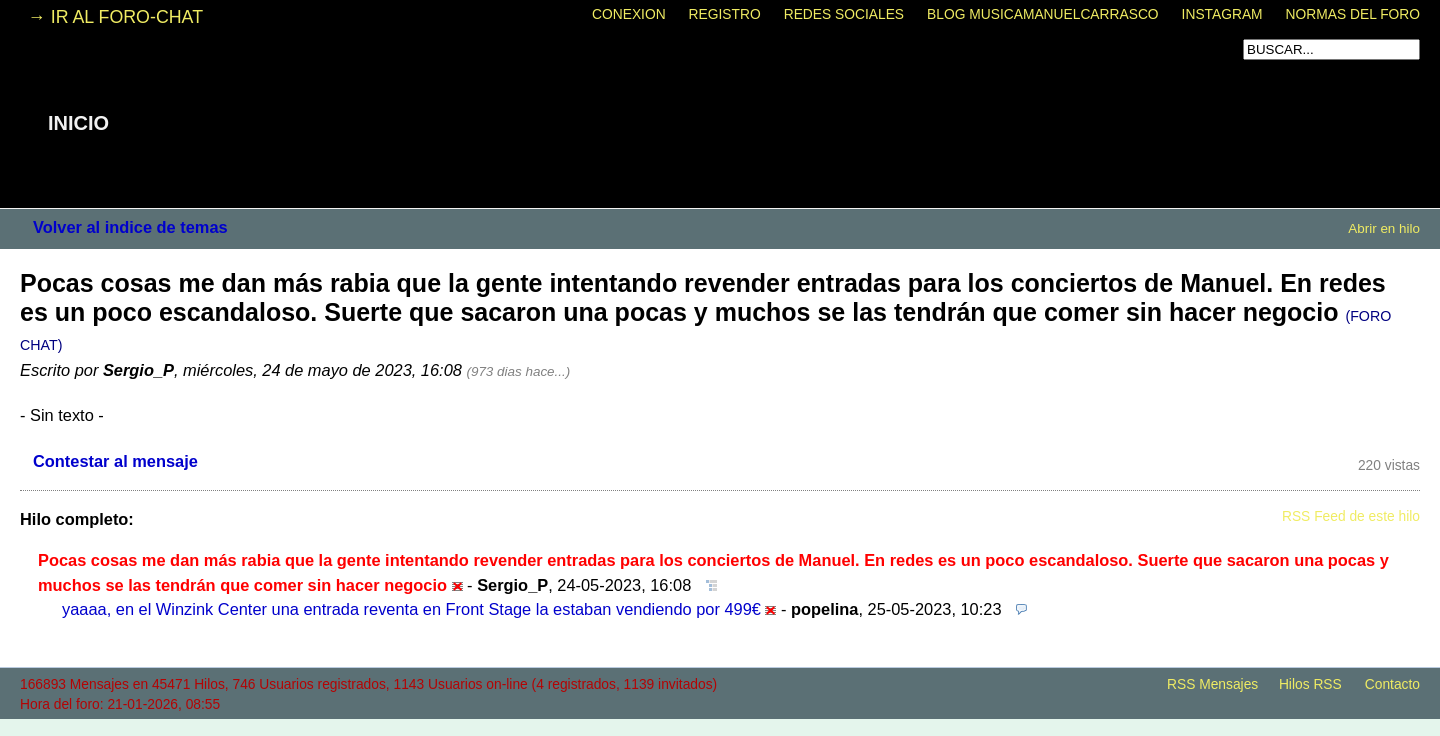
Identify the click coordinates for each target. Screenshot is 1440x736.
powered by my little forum (720, 726)
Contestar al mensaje (115, 461)
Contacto (1392, 684)
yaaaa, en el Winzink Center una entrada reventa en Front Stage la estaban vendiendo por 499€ (411, 609)
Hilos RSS (1310, 684)
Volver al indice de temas (130, 227)
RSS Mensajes (1212, 684)
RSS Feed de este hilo (1351, 516)
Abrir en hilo (1384, 228)
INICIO (78, 123)
